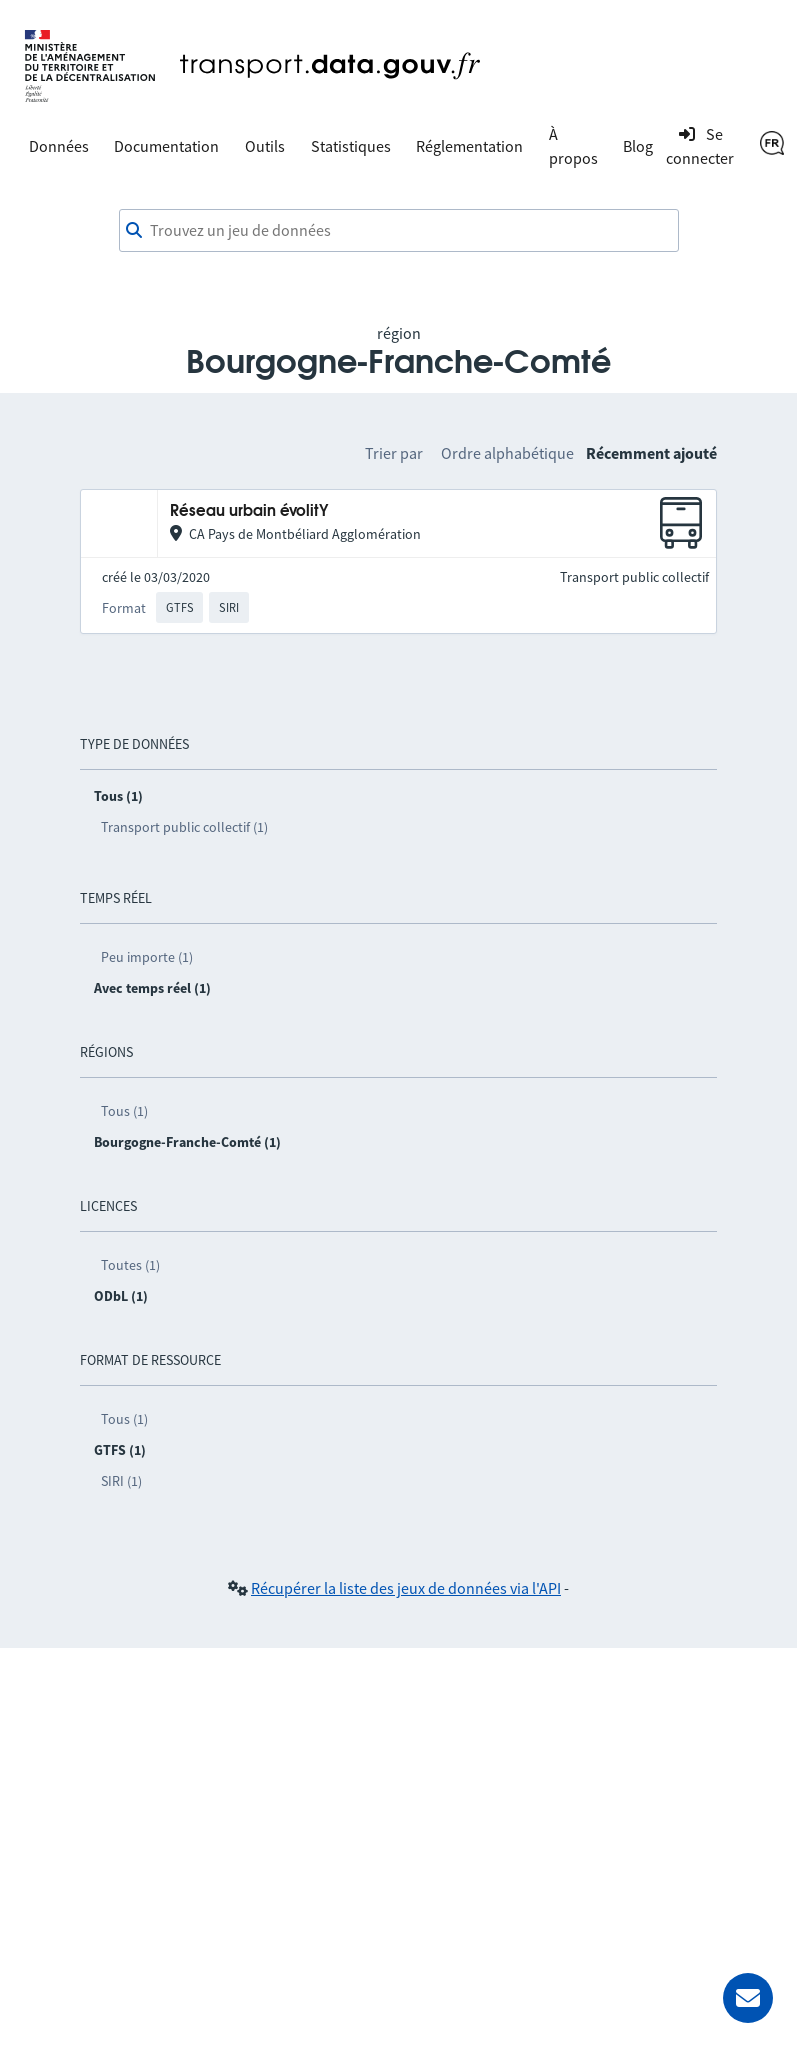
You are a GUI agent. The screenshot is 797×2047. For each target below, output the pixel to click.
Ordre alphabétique (507, 453)
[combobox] (399, 231)
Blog (638, 146)
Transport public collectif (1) (184, 827)
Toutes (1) (130, 1265)
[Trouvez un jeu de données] (399, 231)
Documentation (166, 146)
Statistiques (351, 146)
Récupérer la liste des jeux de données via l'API (406, 1588)
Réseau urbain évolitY (249, 511)
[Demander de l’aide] (748, 1998)
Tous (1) (124, 1111)
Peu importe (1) (147, 957)
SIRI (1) (121, 1481)
